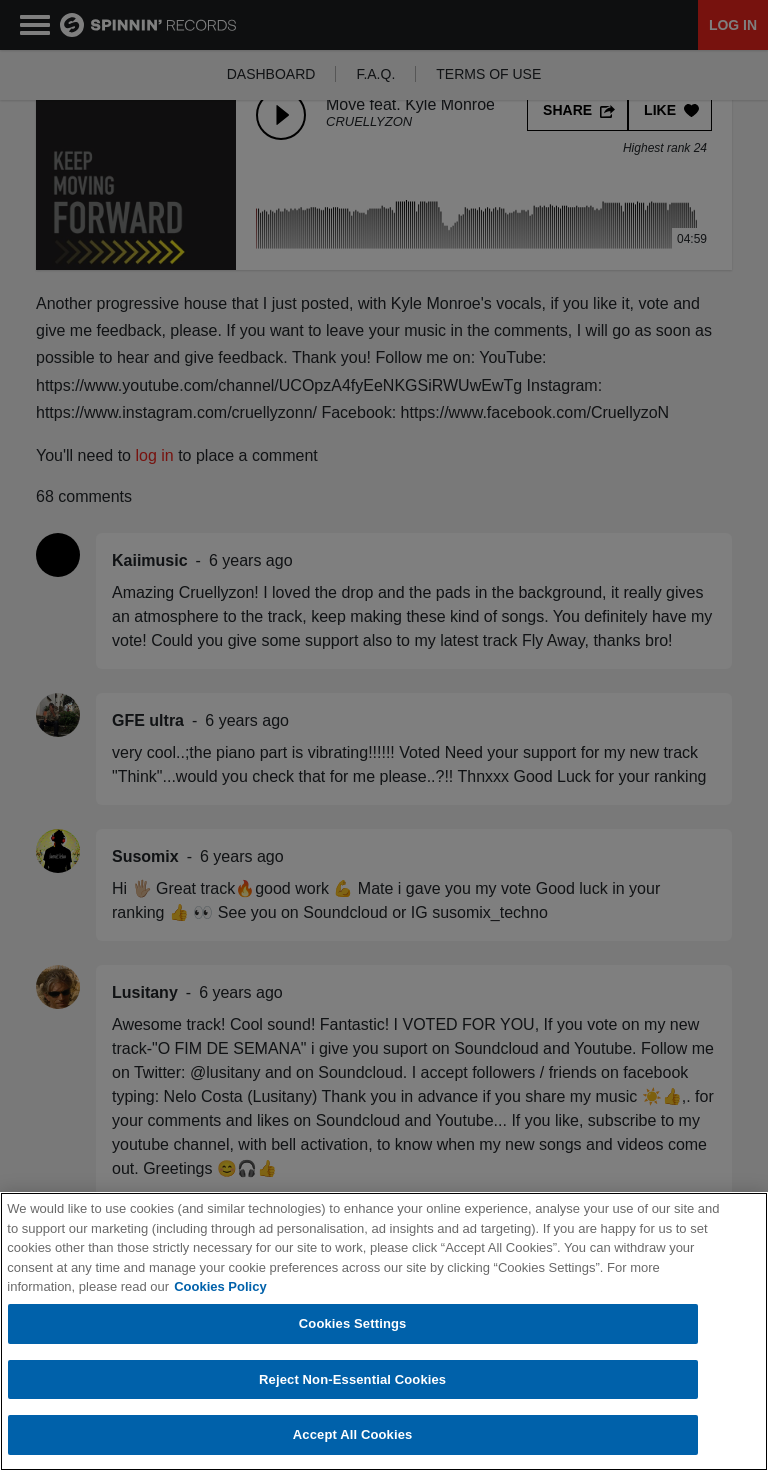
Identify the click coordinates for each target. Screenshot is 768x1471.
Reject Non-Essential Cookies (352, 1379)
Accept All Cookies (353, 1434)
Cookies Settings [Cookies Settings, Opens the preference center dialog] (353, 1323)
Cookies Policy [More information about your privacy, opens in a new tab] (220, 1286)
